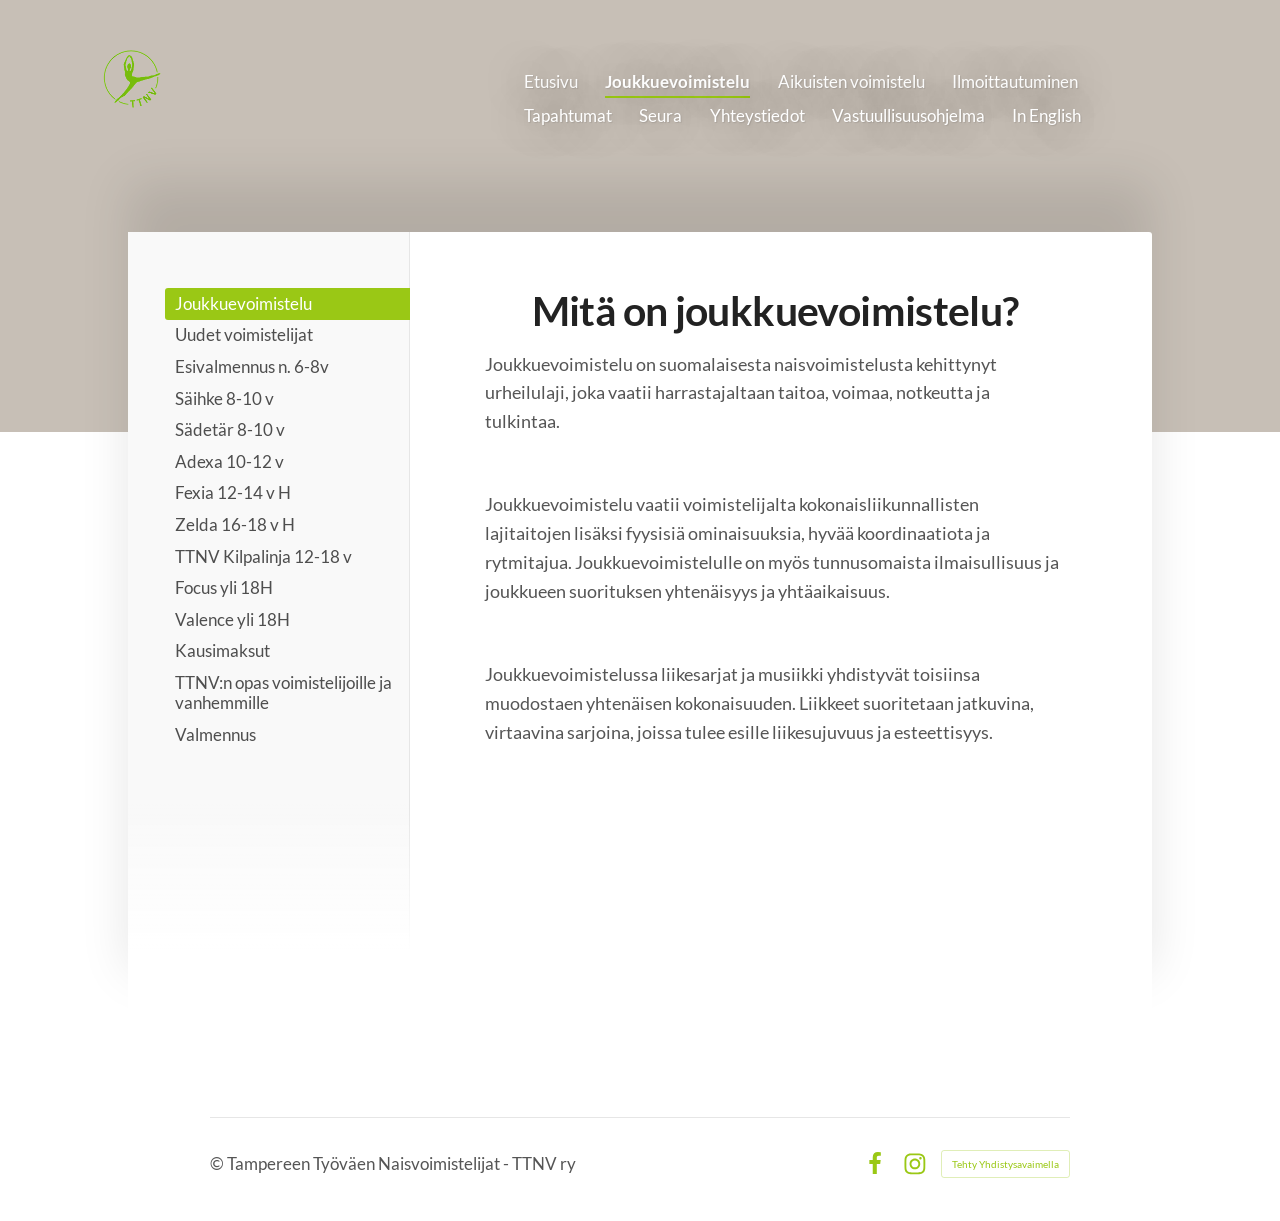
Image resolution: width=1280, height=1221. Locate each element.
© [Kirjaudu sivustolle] (218, 1163)
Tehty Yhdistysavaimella (1005, 1164)
